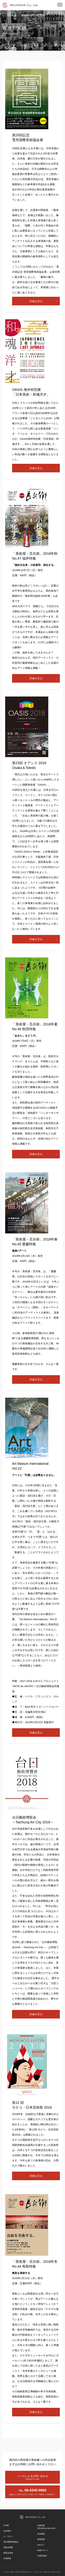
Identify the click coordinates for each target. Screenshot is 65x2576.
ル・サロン (8, 2536)
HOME (6, 2525)
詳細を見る (43, 301)
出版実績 (41, 2525)
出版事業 (7, 2558)
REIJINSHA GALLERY (46, 2528)
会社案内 (7, 2531)
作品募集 (41, 2534)
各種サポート (43, 2550)
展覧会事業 (8, 2547)
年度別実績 (42, 2556)
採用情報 (41, 2539)
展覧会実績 (8, 2553)
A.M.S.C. (41, 2545)
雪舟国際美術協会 (11, 2542)
